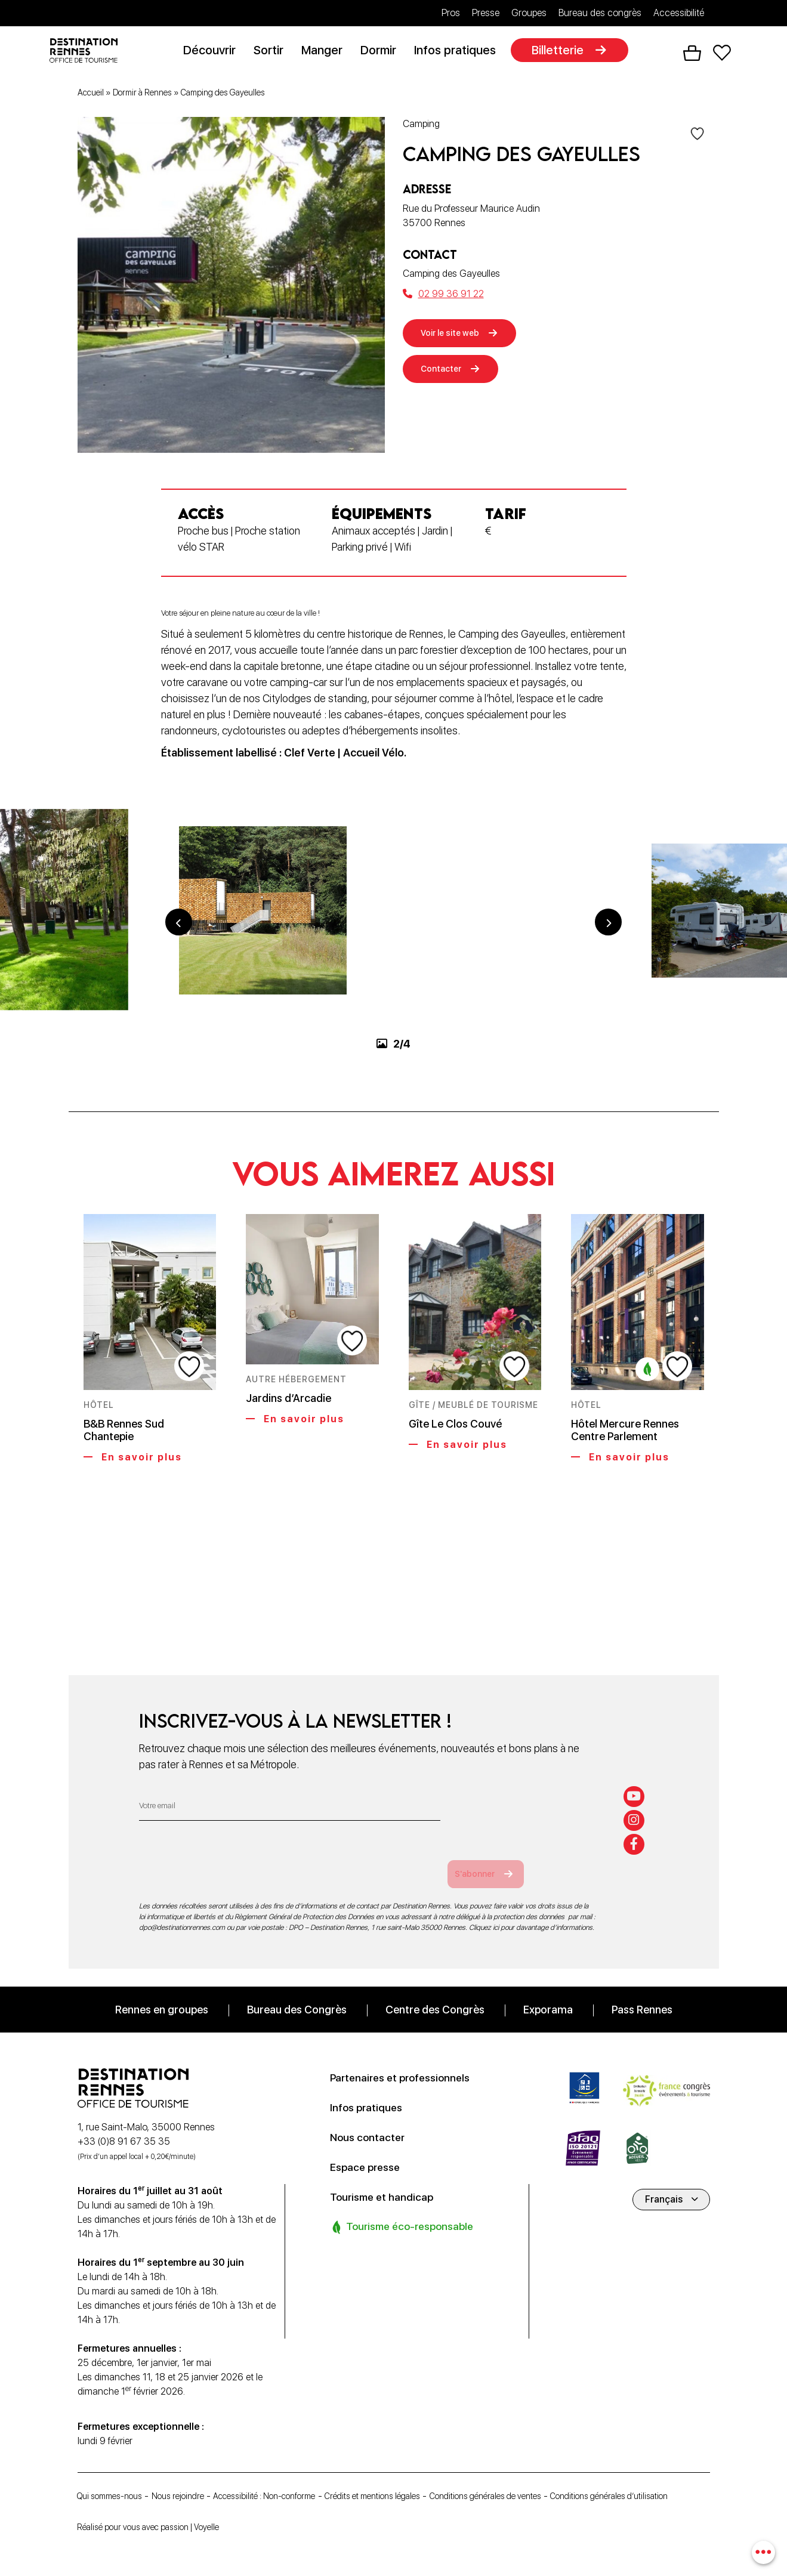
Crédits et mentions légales (418, 2481)
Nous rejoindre (194, 2481)
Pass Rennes (642, 1993)
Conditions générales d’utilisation (146, 2498)
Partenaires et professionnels (410, 2061)
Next (609, 976)
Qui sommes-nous (116, 2481)
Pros (451, 12)
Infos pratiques (459, 52)
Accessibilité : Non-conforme (293, 2481)
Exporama (548, 1993)
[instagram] (636, 1802)
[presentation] (229, 1849)
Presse (485, 12)
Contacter (446, 375)
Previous (179, 976)
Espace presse (370, 2150)
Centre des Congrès (434, 1993)
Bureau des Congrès (297, 1993)
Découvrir (213, 52)
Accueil (91, 95)
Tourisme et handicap (388, 2180)
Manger (326, 52)
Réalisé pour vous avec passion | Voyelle (160, 2527)
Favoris (721, 54)
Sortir (273, 52)
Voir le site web (457, 336)
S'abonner (493, 1856)
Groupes (529, 12)
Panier (691, 54)
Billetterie (562, 52)
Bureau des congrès (599, 12)
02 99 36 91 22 (443, 296)
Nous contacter (372, 2121)
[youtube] (636, 1775)
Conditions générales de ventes (548, 2481)
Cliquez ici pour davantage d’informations (530, 1911)
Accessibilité (678, 12)
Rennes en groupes (161, 1993)
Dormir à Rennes (142, 95)
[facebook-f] (636, 1828)
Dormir (382, 52)
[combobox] (761, 2550)
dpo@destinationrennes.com (182, 1911)
